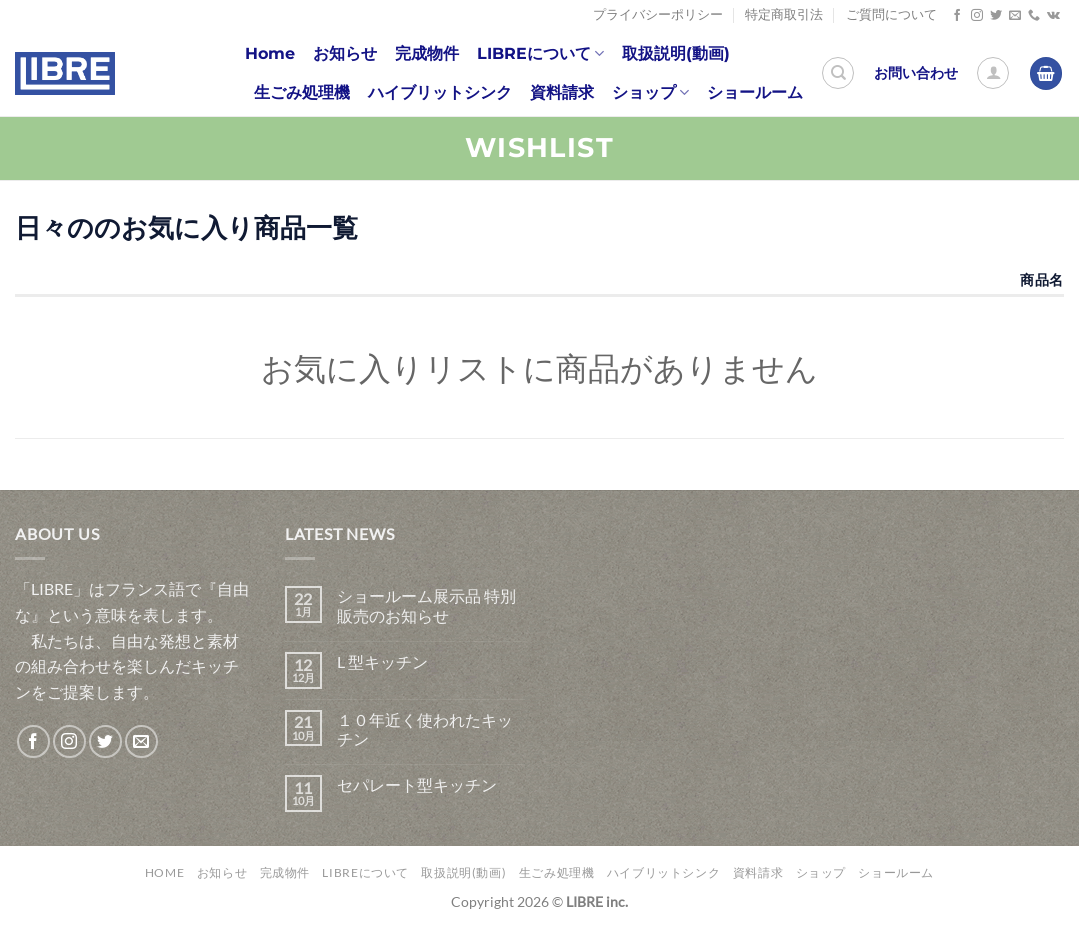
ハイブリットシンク (440, 92)
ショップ (650, 93)
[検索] (838, 73)
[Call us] (1034, 16)
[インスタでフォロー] (977, 16)
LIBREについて (540, 54)
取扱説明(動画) (676, 53)
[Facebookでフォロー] (957, 16)
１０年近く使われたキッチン (425, 729)
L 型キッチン (382, 661)
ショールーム (755, 92)
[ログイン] (993, 73)
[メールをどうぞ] (1015, 16)
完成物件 (427, 53)
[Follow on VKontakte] (1053, 16)
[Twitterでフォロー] (996, 16)
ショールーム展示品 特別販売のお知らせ (426, 605)
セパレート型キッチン (417, 784)
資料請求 (562, 92)
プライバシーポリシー (658, 14)
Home (270, 53)
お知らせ (345, 53)
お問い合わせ (916, 73)
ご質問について (891, 14)
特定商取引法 (784, 14)
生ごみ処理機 (302, 92)
